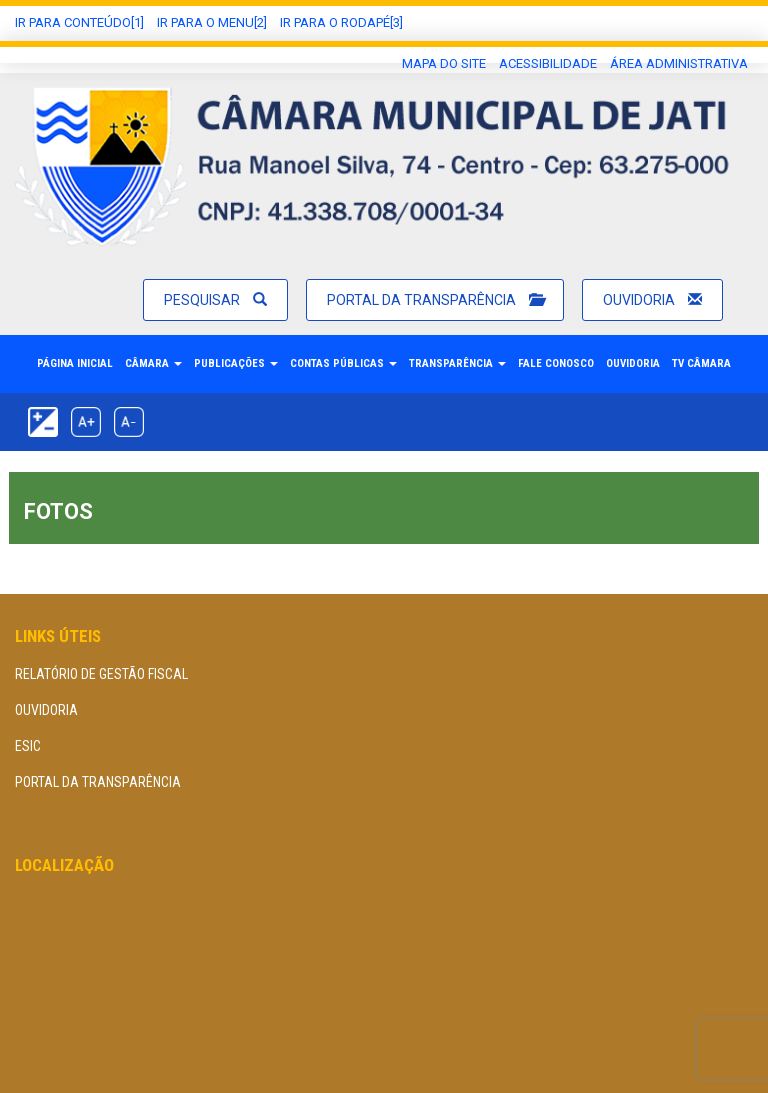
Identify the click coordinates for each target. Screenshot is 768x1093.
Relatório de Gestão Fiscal (101, 674)
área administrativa (679, 63)
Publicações (236, 363)
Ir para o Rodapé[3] (341, 22)
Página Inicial (75, 363)
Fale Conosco (556, 363)
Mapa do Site (444, 63)
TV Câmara (701, 363)
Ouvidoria (652, 300)
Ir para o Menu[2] (212, 22)
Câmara (153, 363)
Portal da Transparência (435, 300)
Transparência (457, 363)
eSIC (28, 746)
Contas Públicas (343, 363)
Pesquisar (215, 300)
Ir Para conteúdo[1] (79, 22)
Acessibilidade (548, 63)
